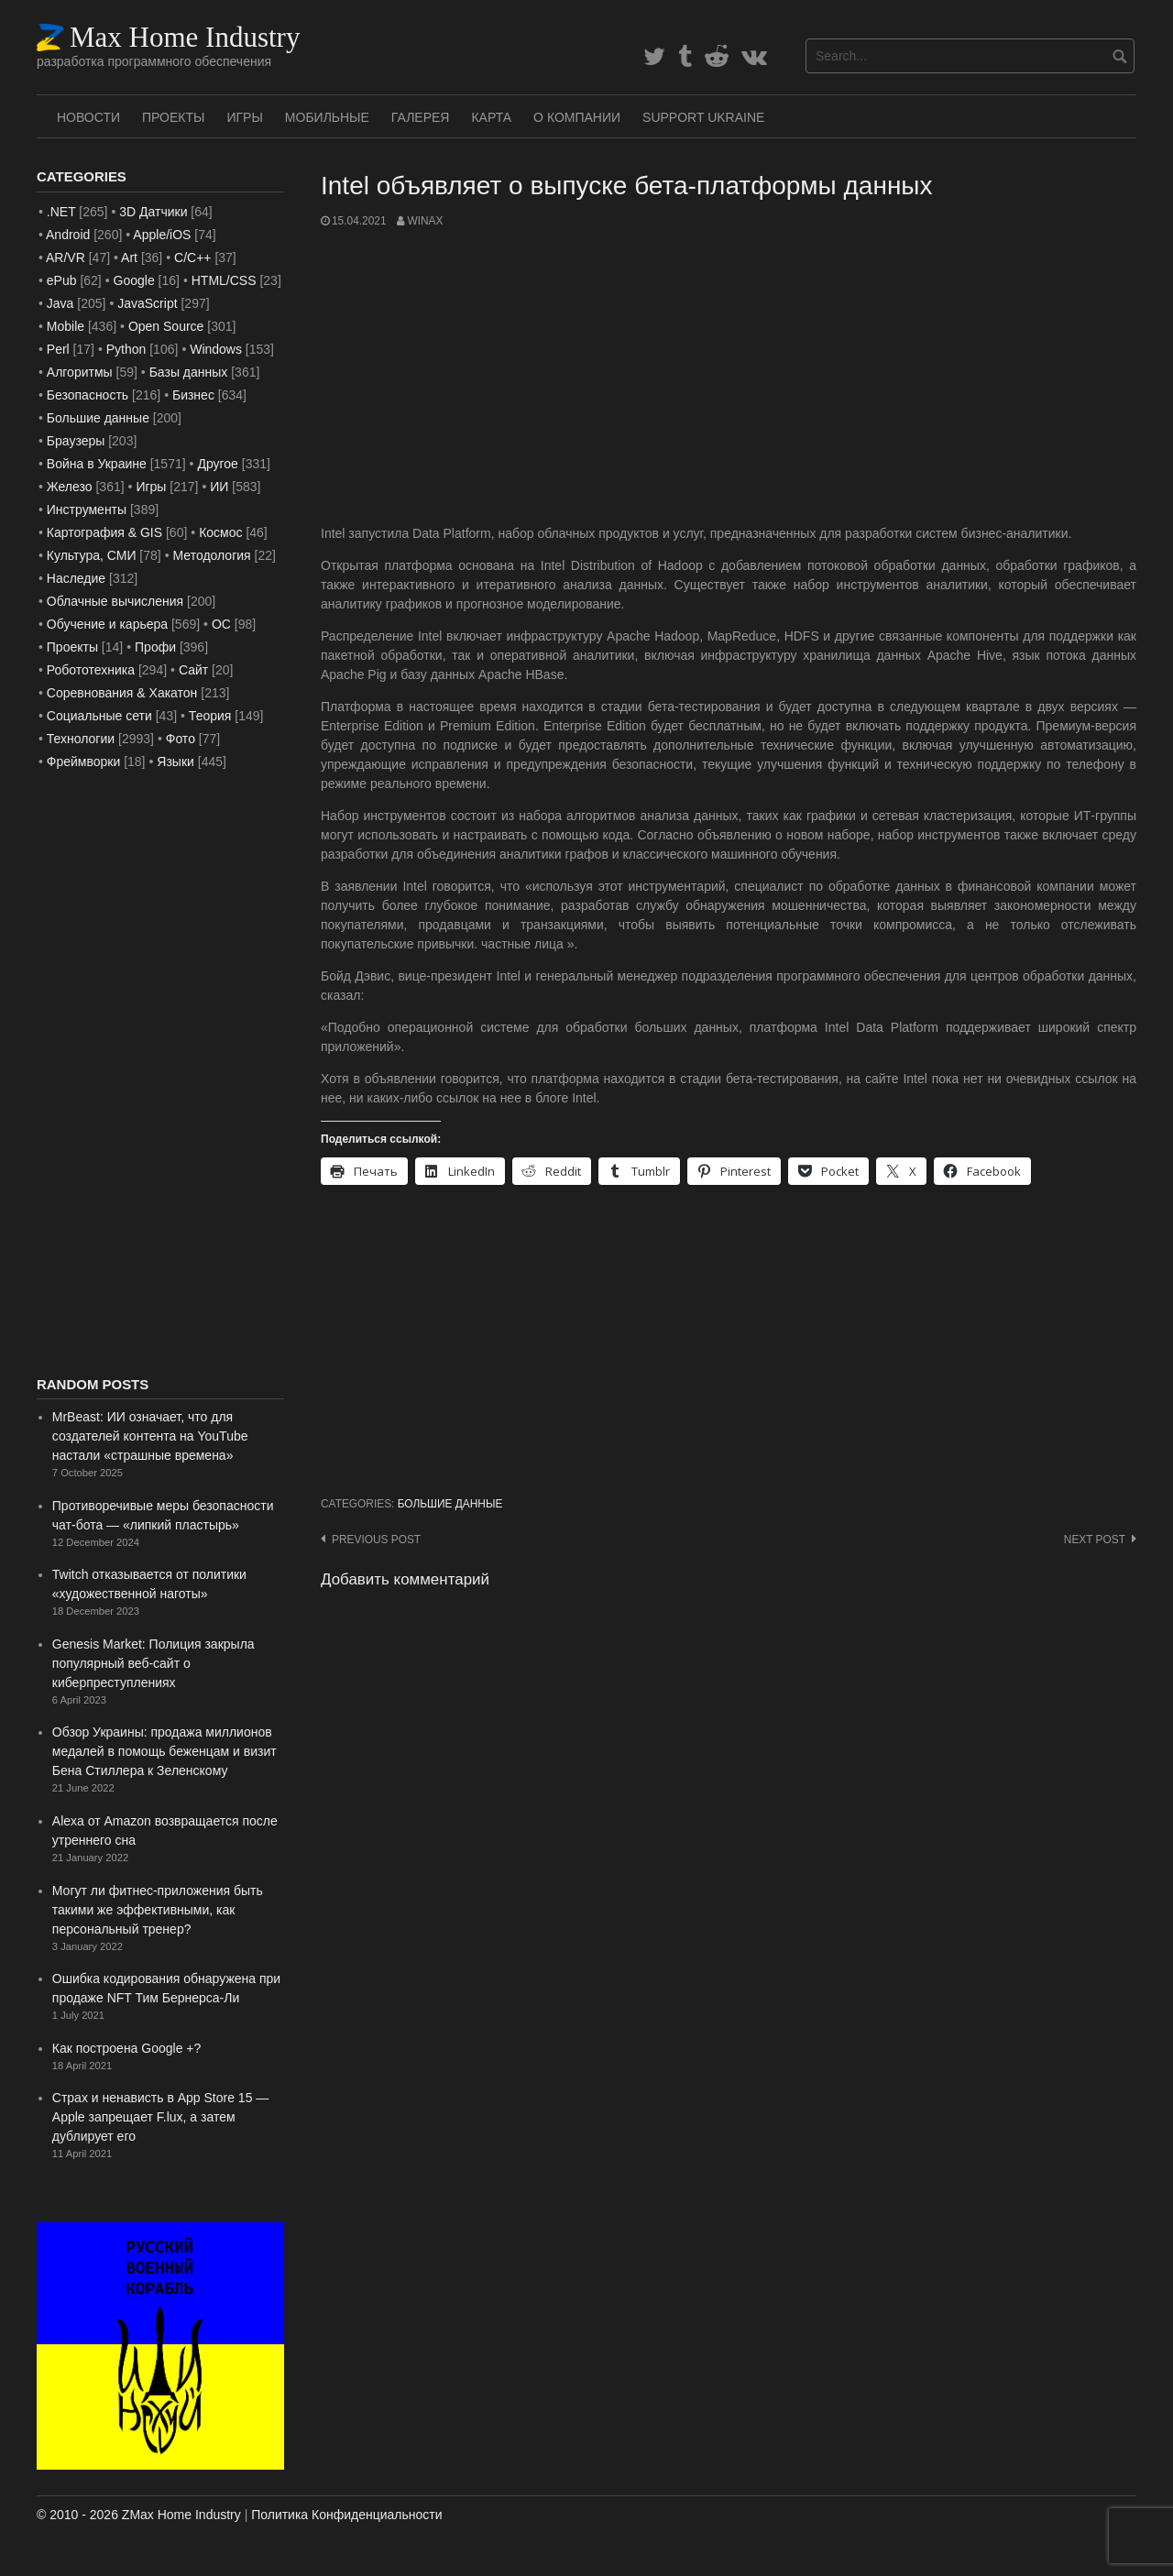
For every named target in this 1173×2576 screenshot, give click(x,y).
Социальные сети (99, 715)
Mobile (65, 326)
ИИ (219, 486)
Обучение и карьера (107, 624)
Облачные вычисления (115, 601)
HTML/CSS (224, 280)
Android (68, 234)
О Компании (576, 117)
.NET (61, 211)
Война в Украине (97, 463)
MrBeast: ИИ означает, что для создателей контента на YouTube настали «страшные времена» (150, 1436)
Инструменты (86, 509)
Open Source (166, 326)
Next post (1094, 1539)
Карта (491, 117)
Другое (217, 463)
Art (129, 257)
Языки (175, 761)
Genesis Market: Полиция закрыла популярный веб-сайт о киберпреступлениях (153, 1663)
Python (126, 349)
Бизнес (193, 395)
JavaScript (147, 303)
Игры (244, 117)
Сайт (193, 670)
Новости (88, 117)
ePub (62, 280)
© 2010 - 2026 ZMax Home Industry (139, 2514)
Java (60, 303)
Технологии (81, 738)
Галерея (420, 117)
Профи (155, 647)
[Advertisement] (728, 376)
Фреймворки (83, 761)
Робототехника (91, 670)
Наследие (76, 578)
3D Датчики (153, 211)
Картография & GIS (104, 532)
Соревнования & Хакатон (122, 692)
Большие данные (450, 1503)
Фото (180, 738)
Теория (210, 715)
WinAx (425, 220)
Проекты (173, 117)
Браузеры (76, 440)
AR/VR (65, 257)
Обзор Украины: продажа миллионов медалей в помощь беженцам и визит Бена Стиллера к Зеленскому (164, 1751)
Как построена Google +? (127, 2048)
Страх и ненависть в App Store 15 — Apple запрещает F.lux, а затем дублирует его (160, 2116)
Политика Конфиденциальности (346, 2514)
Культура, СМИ (92, 555)
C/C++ (192, 257)
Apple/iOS (162, 234)
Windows (216, 349)
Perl (58, 349)
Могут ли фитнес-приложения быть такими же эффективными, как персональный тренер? (157, 1909)
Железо (70, 486)
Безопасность (87, 395)
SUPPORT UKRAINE (703, 117)
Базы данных (188, 372)
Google (134, 280)
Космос (220, 532)
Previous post (376, 1539)
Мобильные (327, 117)
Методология (212, 555)
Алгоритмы (80, 372)
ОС (221, 624)
